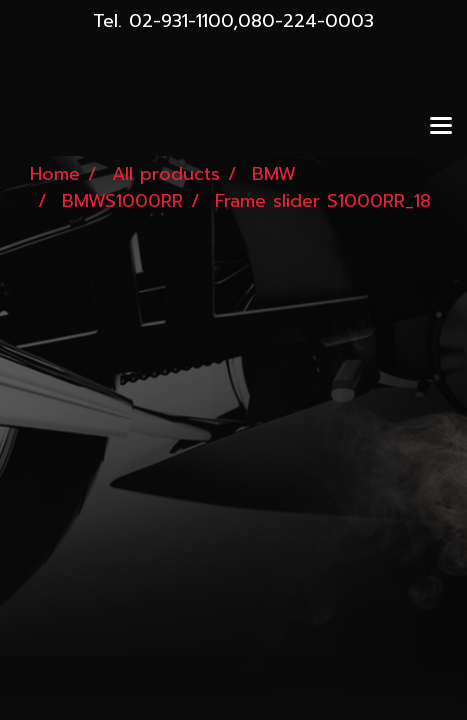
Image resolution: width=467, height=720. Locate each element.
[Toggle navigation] (441, 127)
